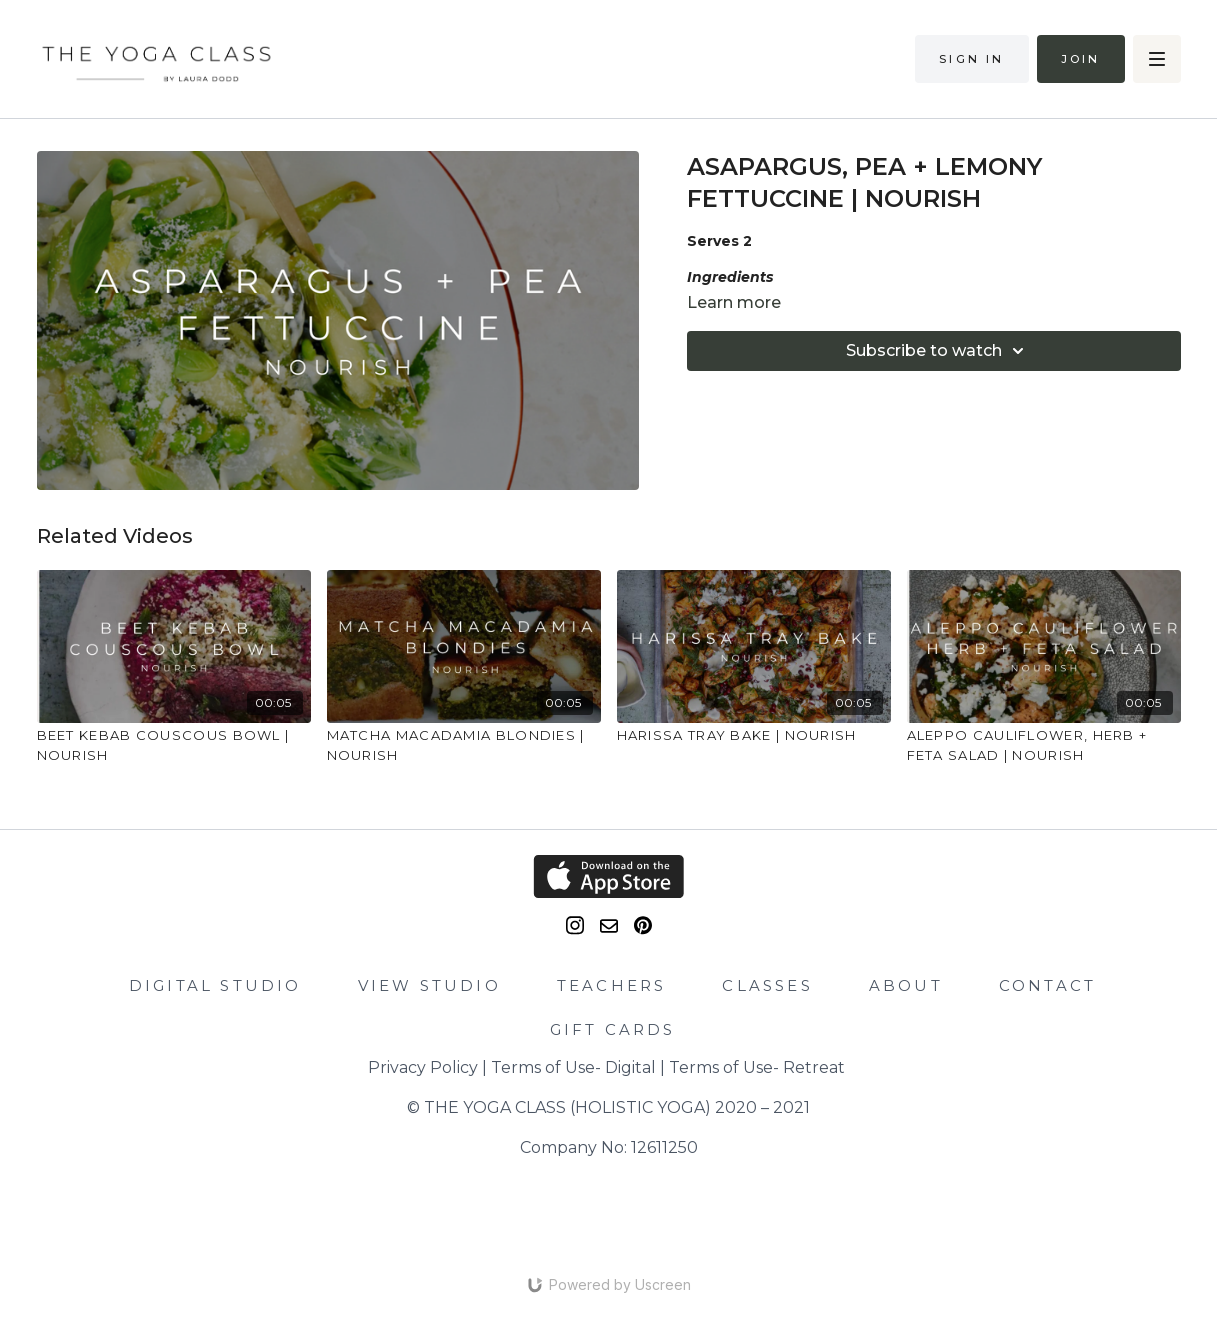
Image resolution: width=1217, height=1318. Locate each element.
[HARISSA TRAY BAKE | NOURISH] (754, 736)
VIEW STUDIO (429, 985)
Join (1081, 59)
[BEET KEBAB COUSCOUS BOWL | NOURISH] (174, 745)
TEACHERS (612, 985)
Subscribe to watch (938, 351)
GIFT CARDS (613, 1029)
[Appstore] (608, 876)
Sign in (971, 59)
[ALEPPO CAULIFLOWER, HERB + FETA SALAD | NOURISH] (1044, 745)
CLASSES (767, 985)
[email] (609, 926)
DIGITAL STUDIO (215, 985)
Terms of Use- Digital (573, 1067)
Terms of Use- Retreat (757, 1067)
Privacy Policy (423, 1067)
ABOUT (906, 985)
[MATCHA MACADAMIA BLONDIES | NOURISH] (464, 745)
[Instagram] (575, 925)
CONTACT (1047, 985)
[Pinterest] (643, 925)
